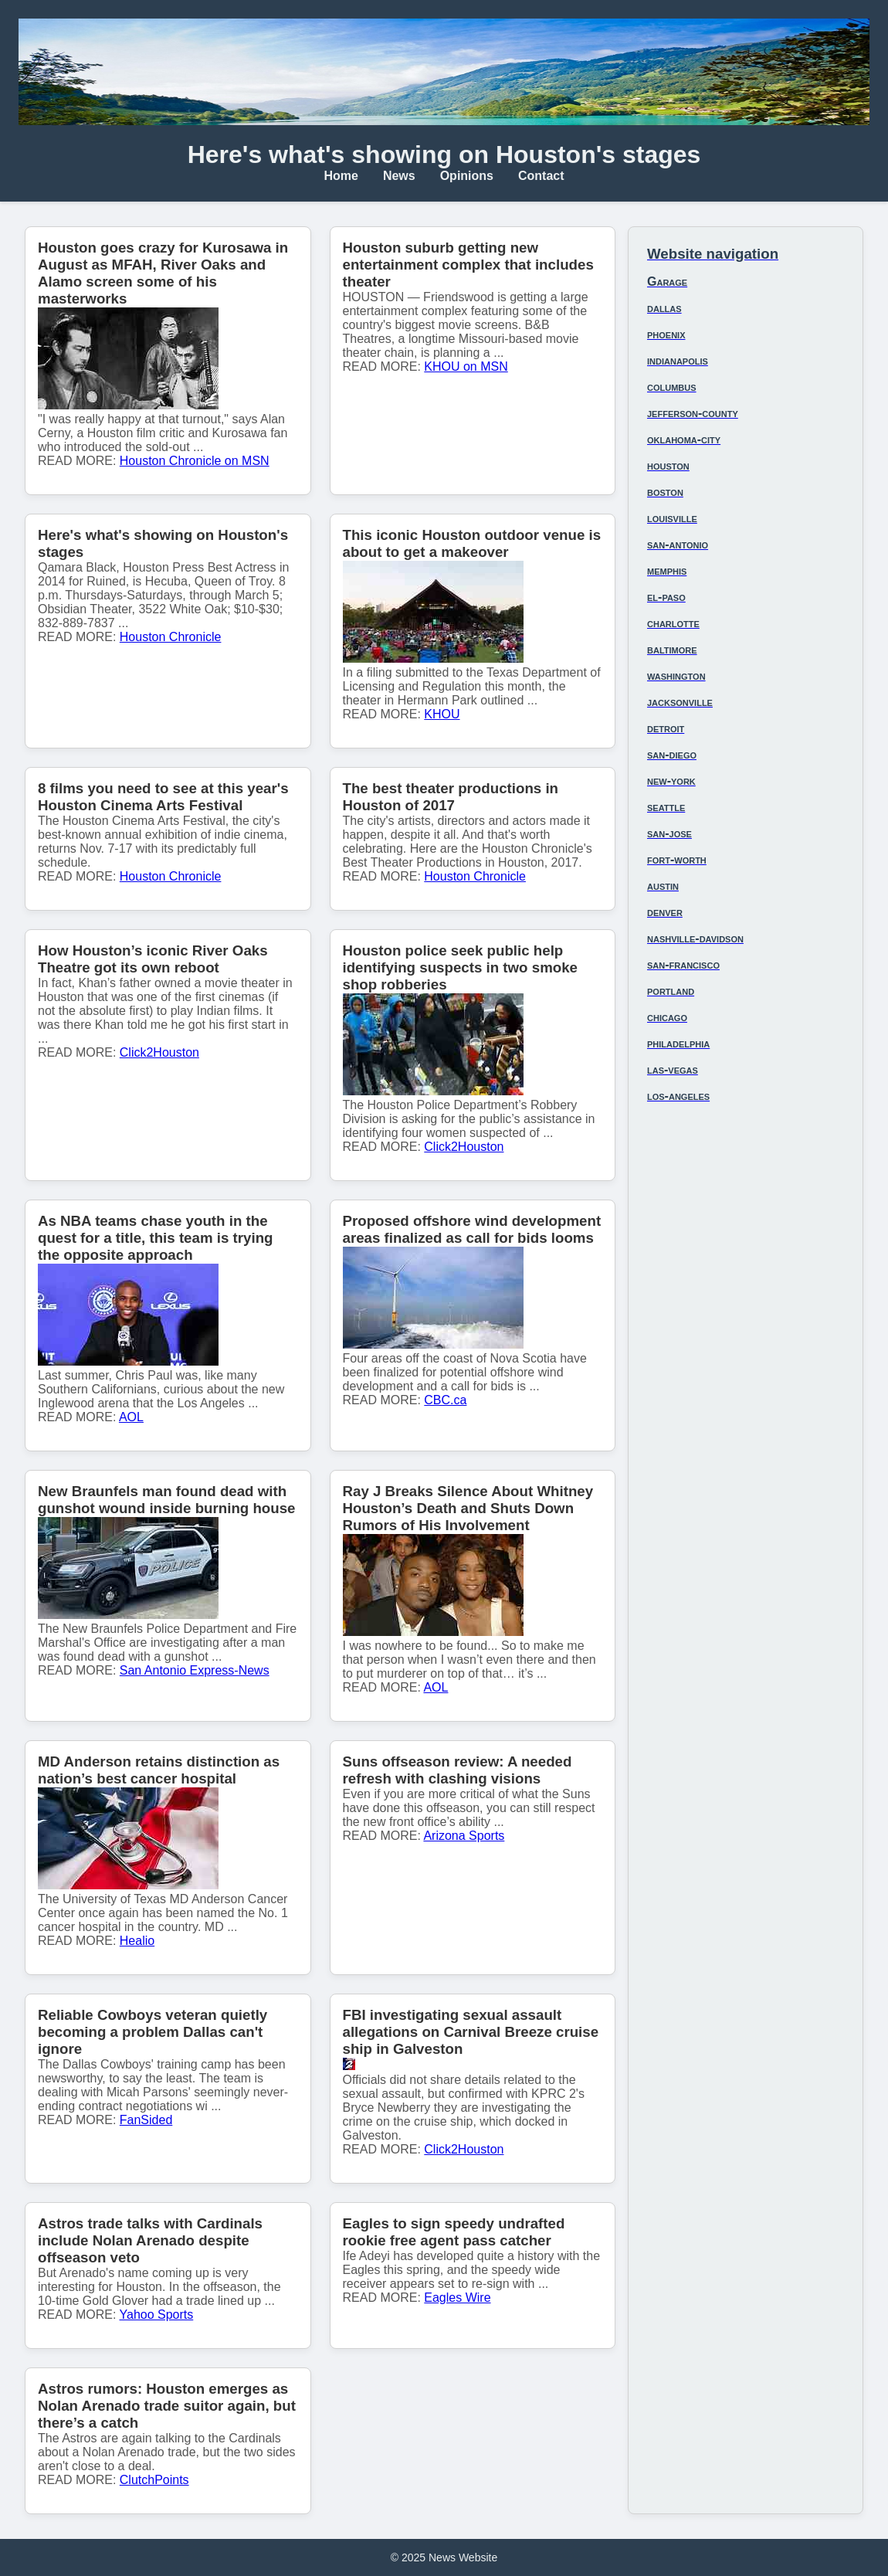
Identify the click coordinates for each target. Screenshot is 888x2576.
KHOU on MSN (465, 366)
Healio (137, 1940)
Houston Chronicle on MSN (194, 460)
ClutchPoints (154, 2479)
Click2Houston (159, 1052)
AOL (131, 1417)
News (399, 175)
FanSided (146, 2119)
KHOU (441, 714)
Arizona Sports (463, 1835)
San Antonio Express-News (194, 1670)
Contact (541, 175)
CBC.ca (445, 1400)
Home (341, 175)
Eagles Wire (457, 2297)
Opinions (466, 175)
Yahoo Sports (157, 2314)
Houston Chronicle (171, 636)
